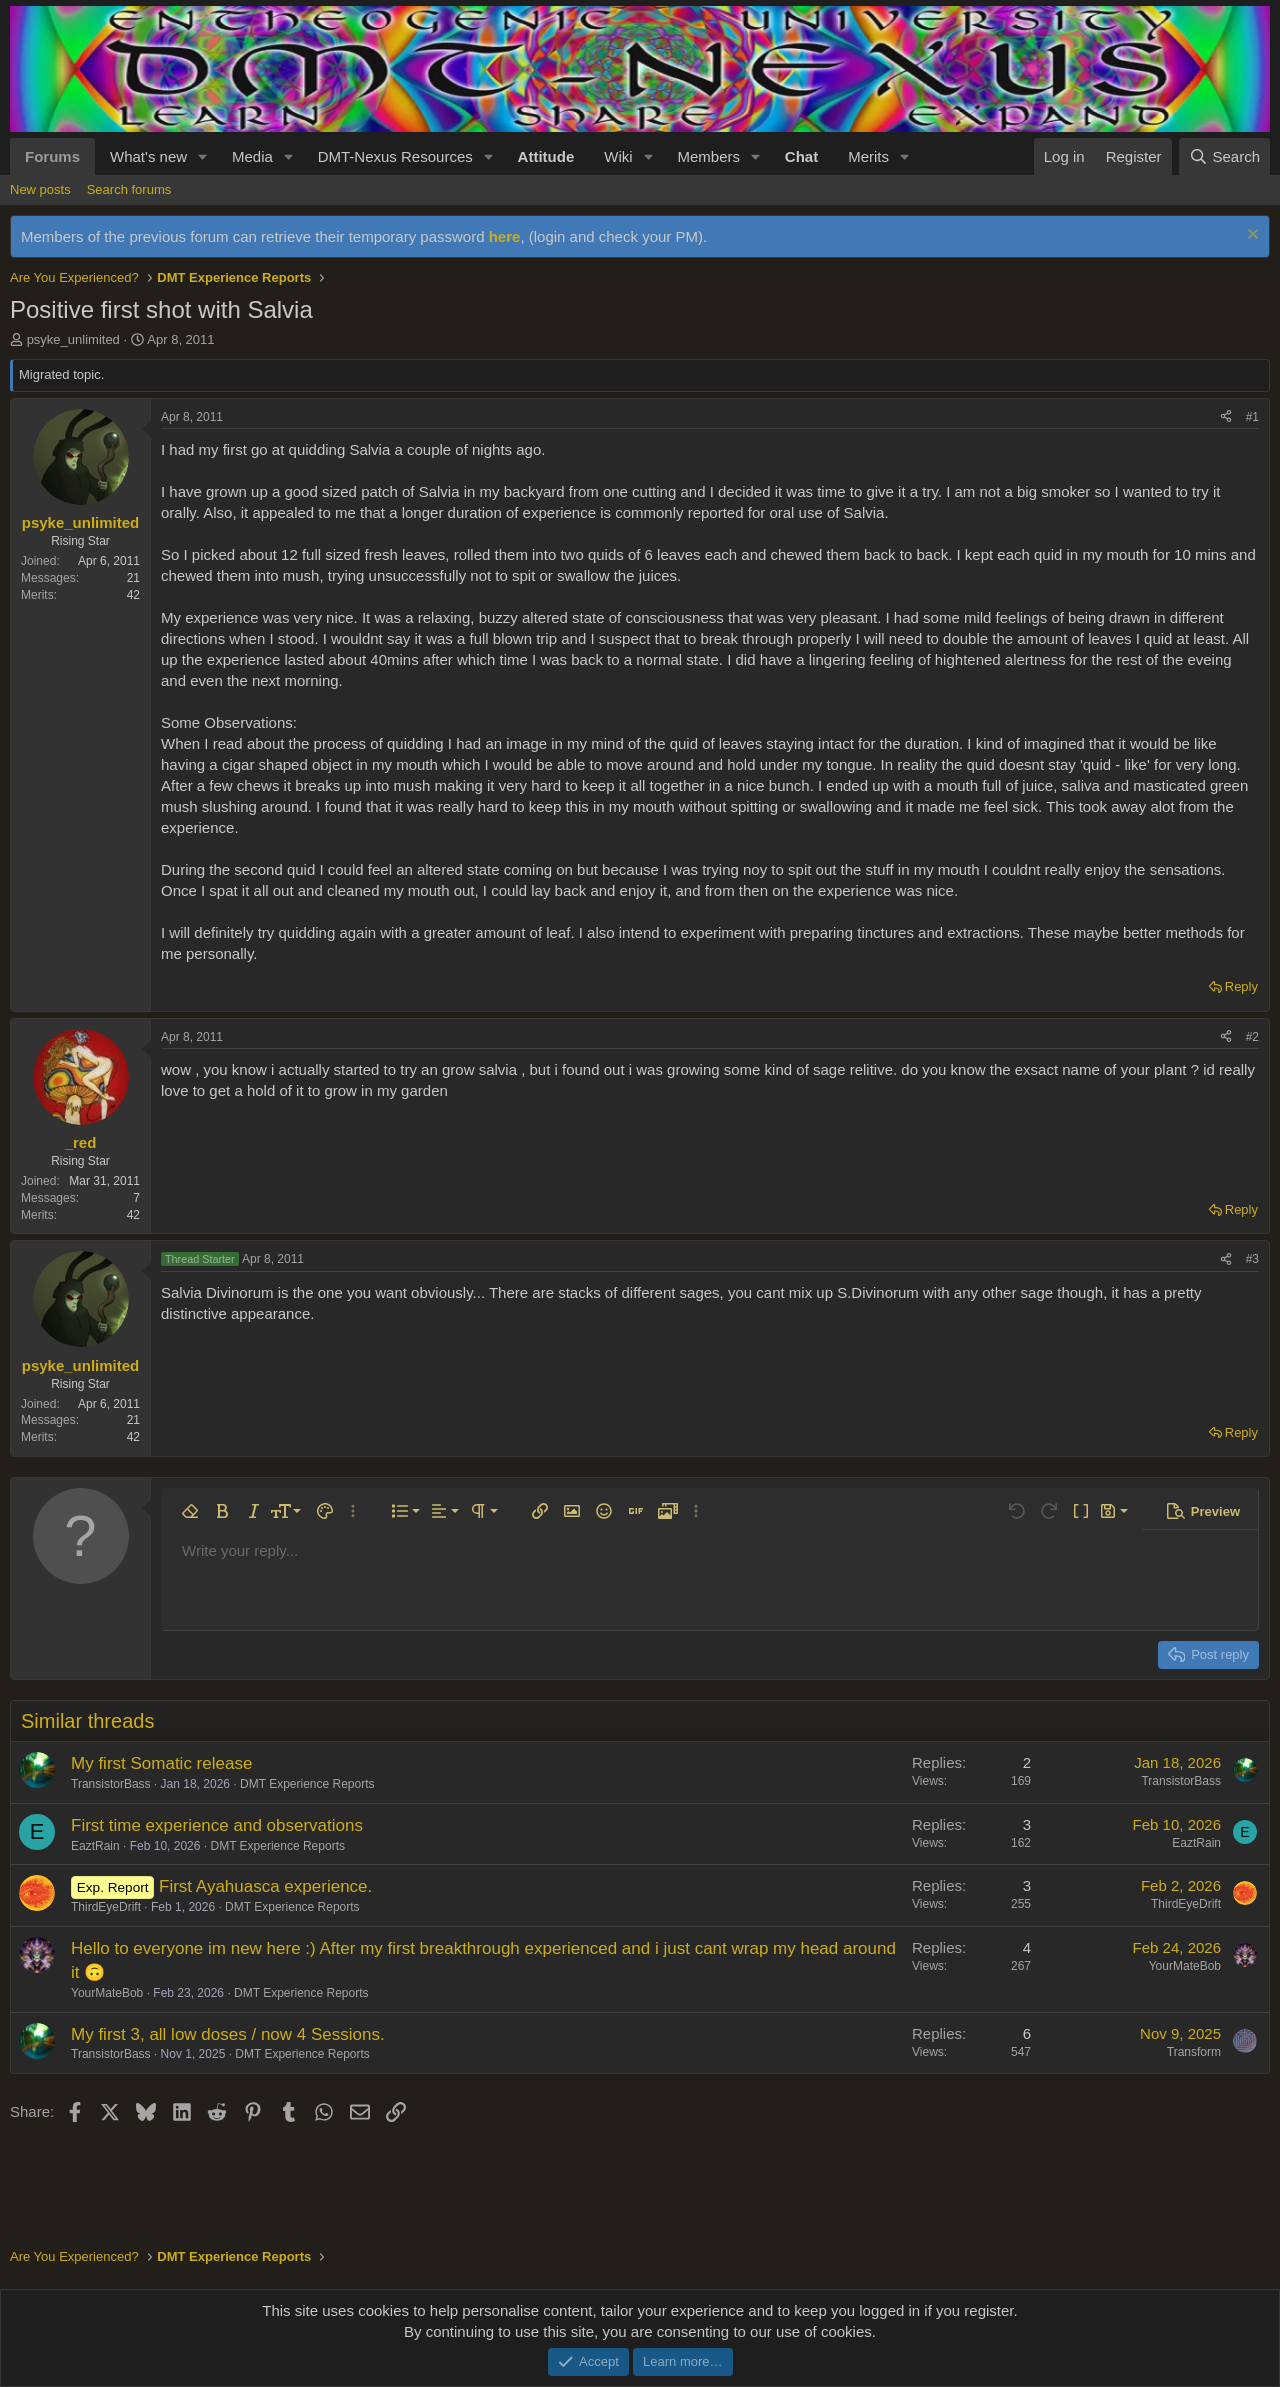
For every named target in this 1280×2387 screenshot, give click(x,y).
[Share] (1226, 417)
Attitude (546, 156)
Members (708, 156)
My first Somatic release (161, 1763)
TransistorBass (111, 1784)
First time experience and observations (217, 1825)
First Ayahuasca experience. (265, 1886)
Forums (52, 156)
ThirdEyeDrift (106, 1907)
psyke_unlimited (73, 339)
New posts (40, 189)
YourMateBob (107, 1993)
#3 (1252, 1259)
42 (133, 595)
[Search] (1224, 156)
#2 (1252, 1037)
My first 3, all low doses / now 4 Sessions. (228, 2034)
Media (252, 156)
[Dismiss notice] (1250, 236)
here (505, 236)
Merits (868, 156)
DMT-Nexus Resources (395, 156)
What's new (148, 156)
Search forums (129, 189)
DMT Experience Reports (307, 1784)
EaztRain (95, 1846)
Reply (1241, 986)
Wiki (618, 156)
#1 (1252, 417)
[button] (203, 156)
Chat (801, 156)
